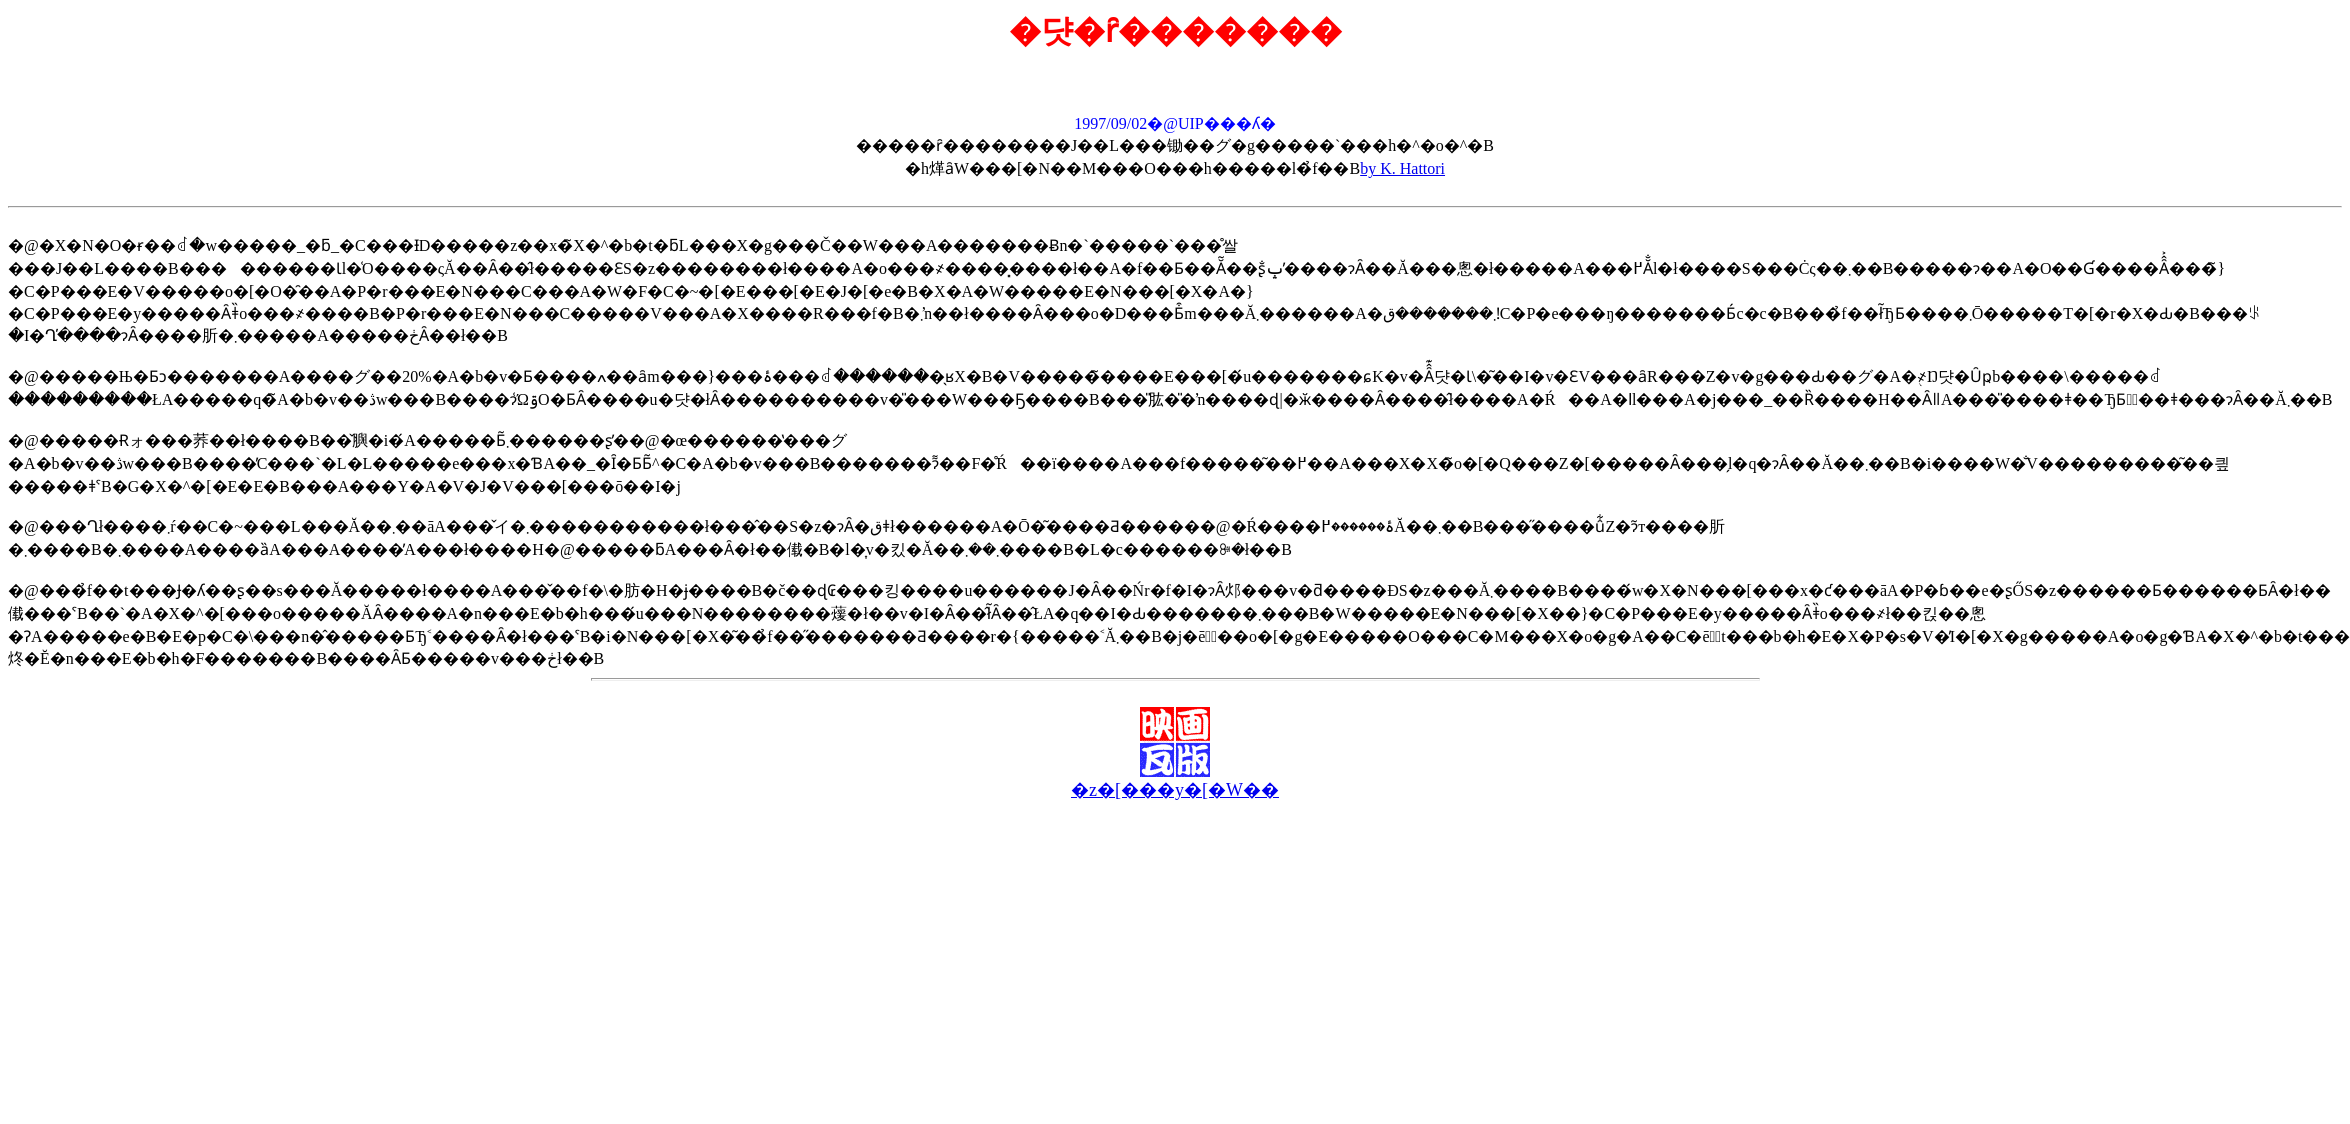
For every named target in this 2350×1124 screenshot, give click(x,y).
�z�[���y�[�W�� (1175, 790)
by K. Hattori (1402, 168)
